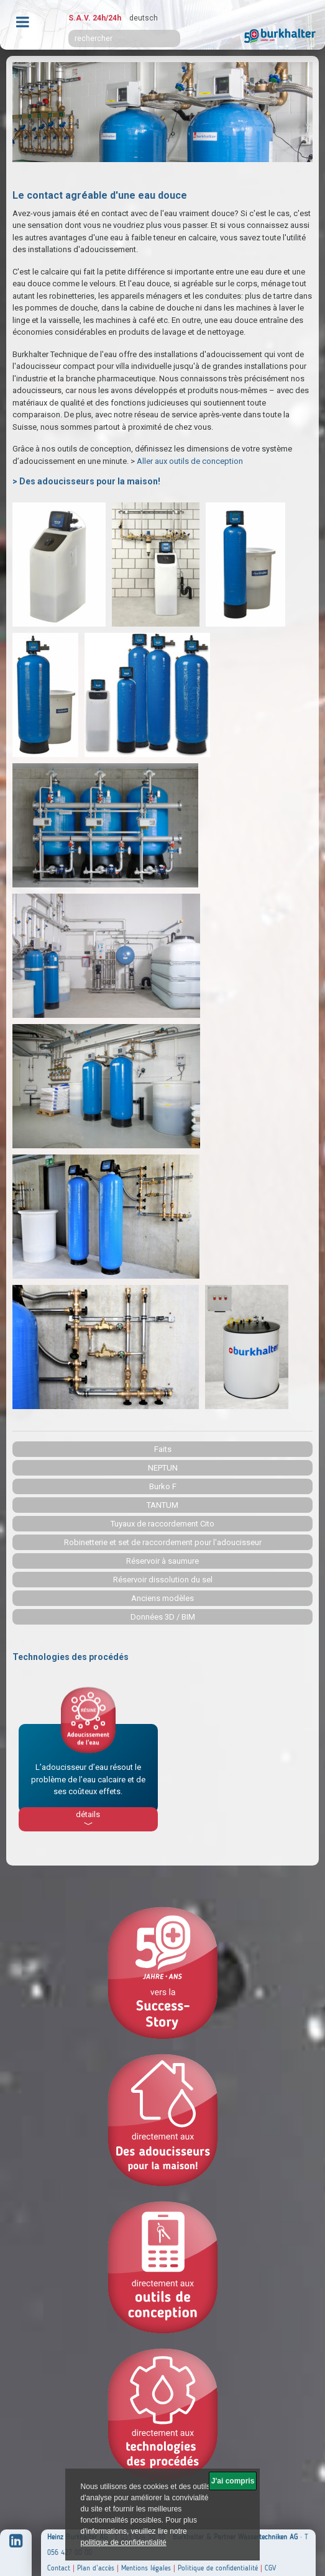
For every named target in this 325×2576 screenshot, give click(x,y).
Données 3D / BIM (162, 1616)
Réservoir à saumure (162, 1561)
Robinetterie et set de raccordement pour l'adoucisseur (163, 1542)
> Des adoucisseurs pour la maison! (86, 481)
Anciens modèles (162, 1598)
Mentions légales (146, 2568)
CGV (270, 2568)
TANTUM (162, 1505)
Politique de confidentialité (218, 2568)
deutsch (143, 18)
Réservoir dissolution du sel (163, 1579)
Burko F (162, 1486)
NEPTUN (163, 1467)
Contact (58, 2568)
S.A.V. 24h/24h (94, 18)
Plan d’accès (95, 2568)
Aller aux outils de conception (191, 461)
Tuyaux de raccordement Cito (162, 1523)
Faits (163, 1449)
